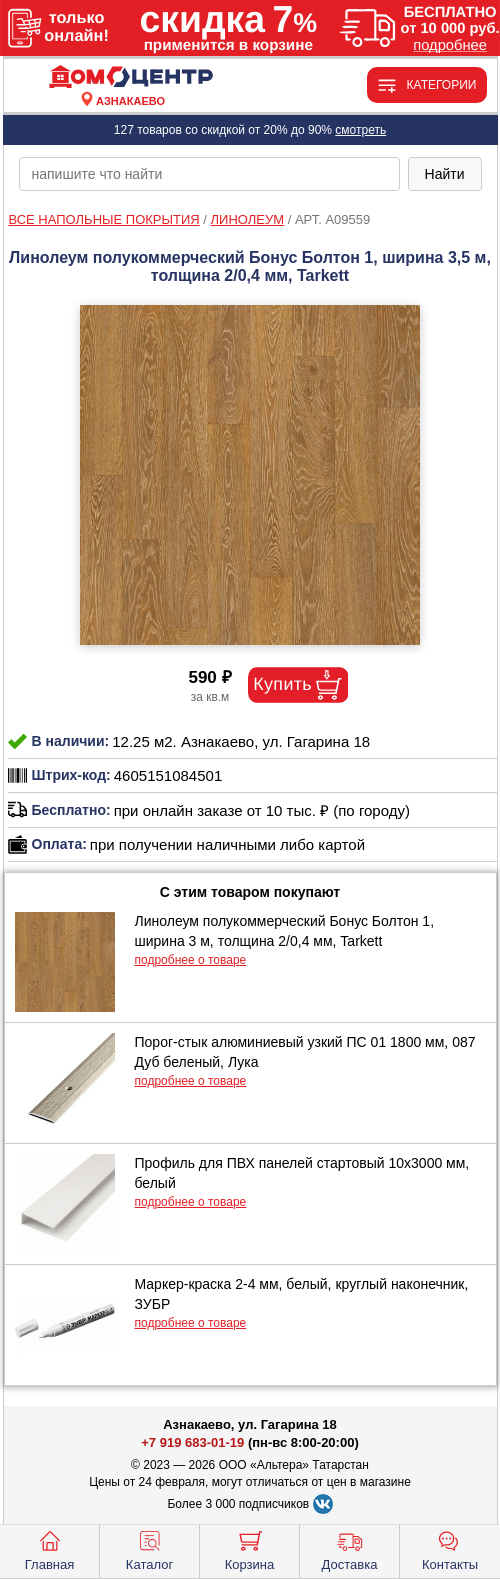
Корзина (250, 1549)
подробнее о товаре (191, 960)
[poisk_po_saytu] (209, 174)
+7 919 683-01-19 (192, 1442)
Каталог (149, 1549)
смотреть (360, 130)
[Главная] (131, 77)
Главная (49, 1549)
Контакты (450, 1549)
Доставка (350, 1549)
